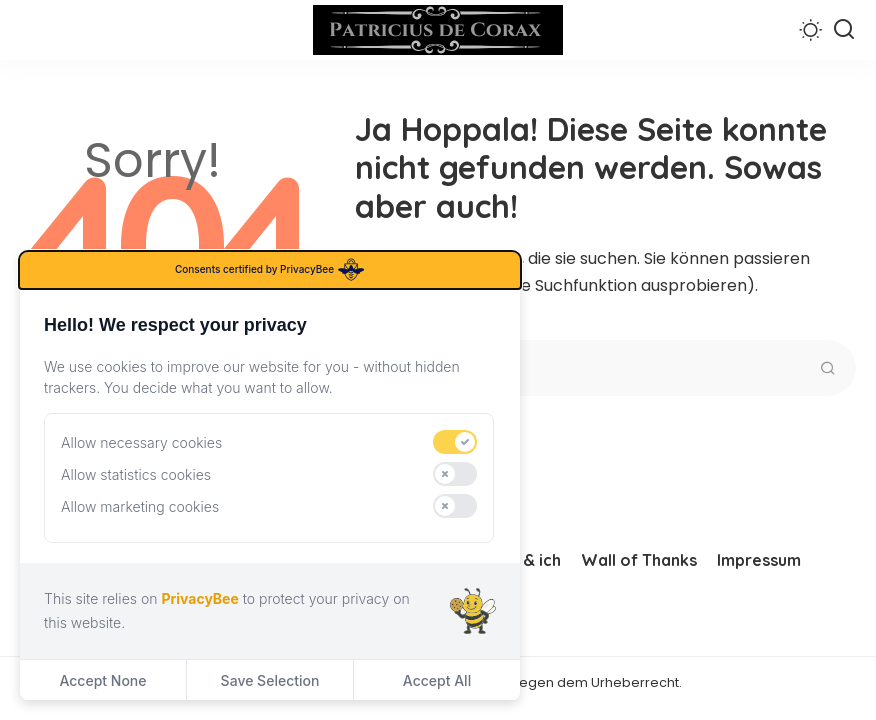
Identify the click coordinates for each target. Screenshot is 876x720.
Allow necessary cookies (141, 442)
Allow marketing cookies (140, 506)
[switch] (455, 442)
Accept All (437, 680)
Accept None (102, 680)
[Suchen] (844, 30)
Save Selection (270, 680)
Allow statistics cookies (136, 474)
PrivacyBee (199, 598)
